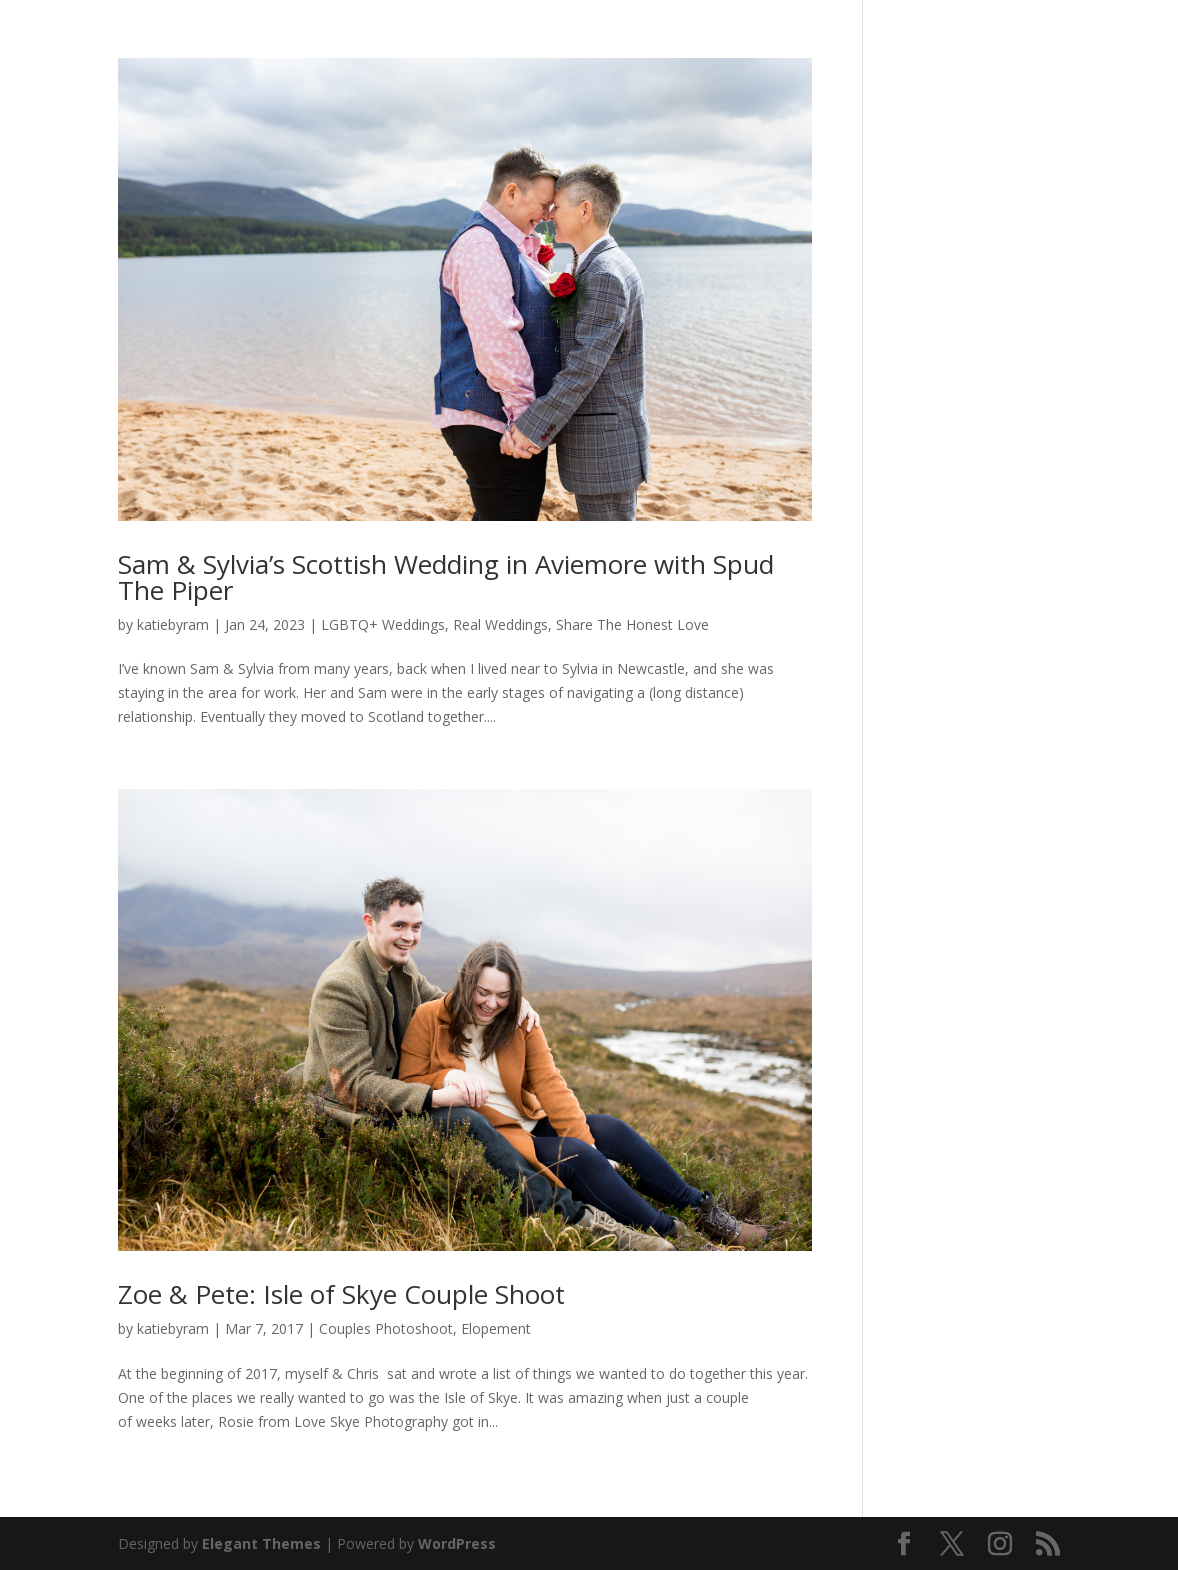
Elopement (496, 1328)
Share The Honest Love (632, 624)
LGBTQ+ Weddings (383, 624)
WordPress (457, 1543)
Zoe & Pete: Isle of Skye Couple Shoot (341, 1294)
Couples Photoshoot (386, 1328)
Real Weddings (500, 624)
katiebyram (173, 624)
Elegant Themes (261, 1543)
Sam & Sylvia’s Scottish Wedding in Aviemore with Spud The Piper (446, 577)
